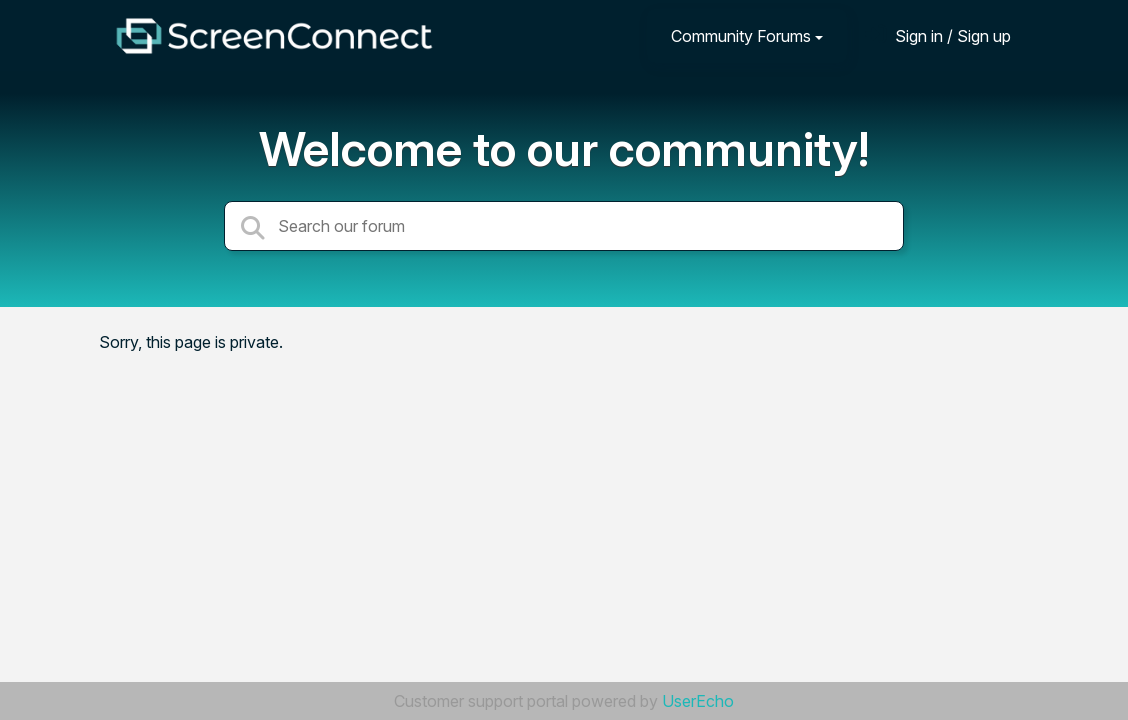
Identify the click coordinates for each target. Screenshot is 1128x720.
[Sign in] (938, 35)
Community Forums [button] (741, 36)
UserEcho (698, 701)
